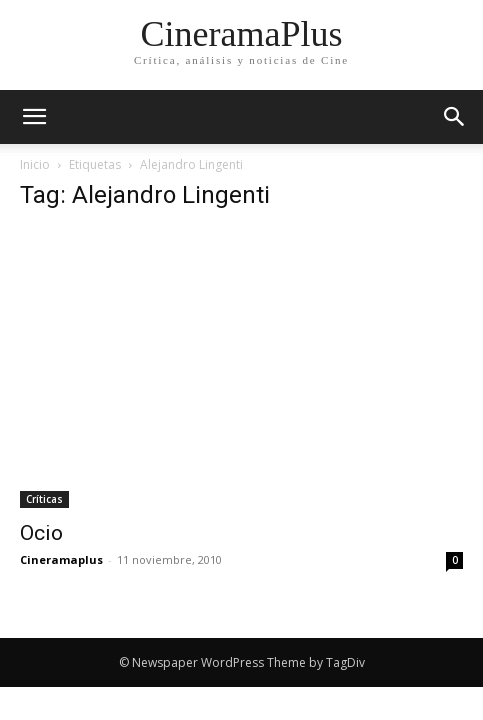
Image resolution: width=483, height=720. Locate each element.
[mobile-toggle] (34, 117)
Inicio (35, 164)
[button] (455, 117)
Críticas (44, 499)
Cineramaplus (61, 559)
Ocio (41, 533)
